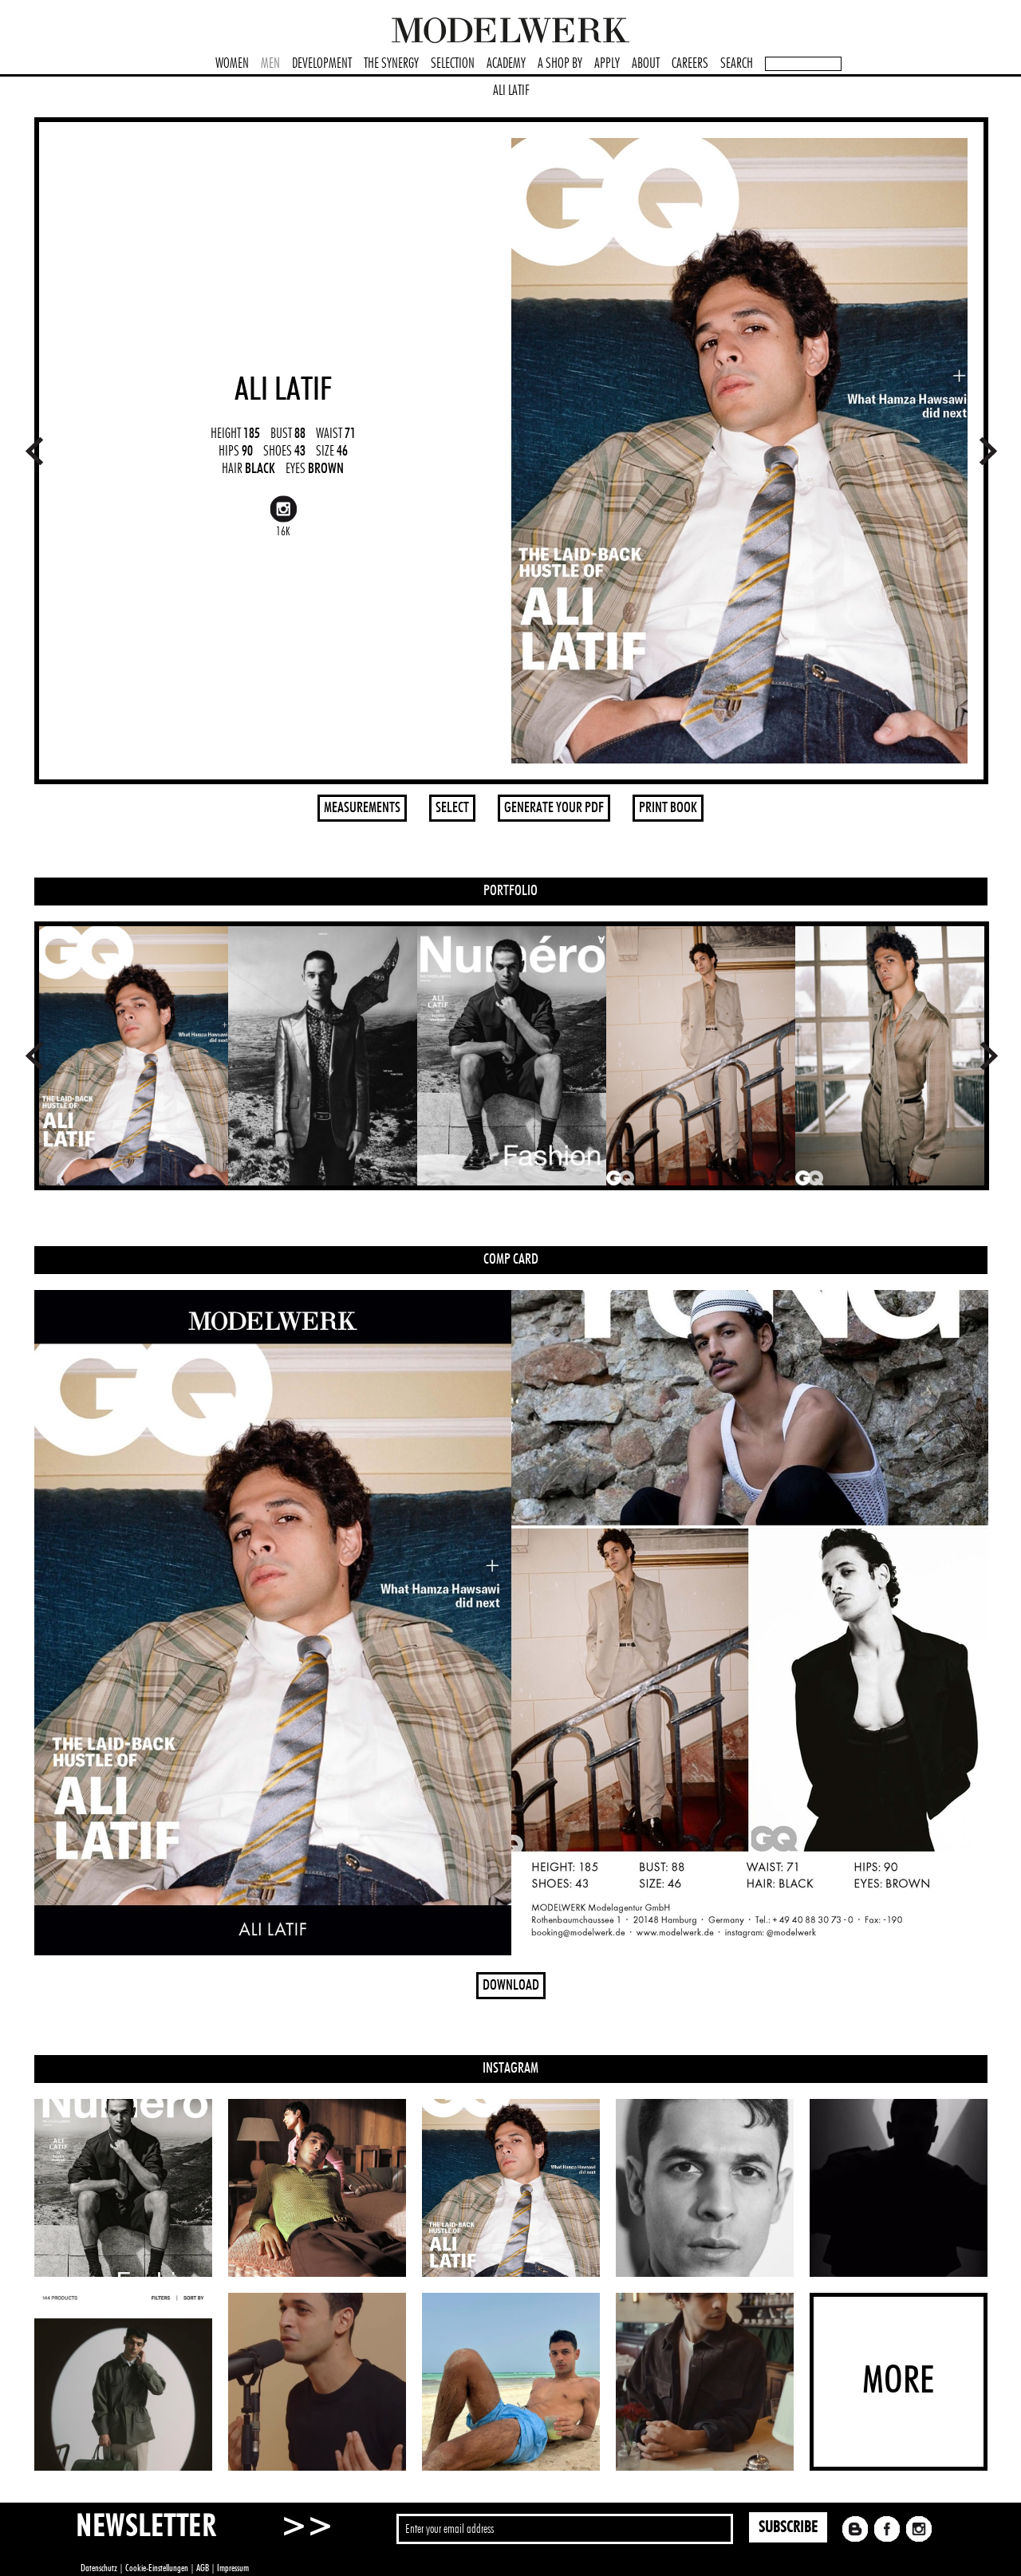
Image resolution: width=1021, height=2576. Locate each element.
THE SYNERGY (391, 64)
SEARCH (736, 64)
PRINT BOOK (668, 808)
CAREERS (690, 64)
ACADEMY (506, 64)
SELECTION (453, 64)
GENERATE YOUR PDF (554, 808)
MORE (898, 2381)
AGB (202, 2568)
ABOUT (646, 64)
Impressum (233, 2568)
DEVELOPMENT (322, 64)
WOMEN (232, 64)
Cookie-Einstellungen (156, 2568)
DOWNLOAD (511, 1985)
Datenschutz (99, 2568)
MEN (270, 64)
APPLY (607, 64)
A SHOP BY (560, 64)
